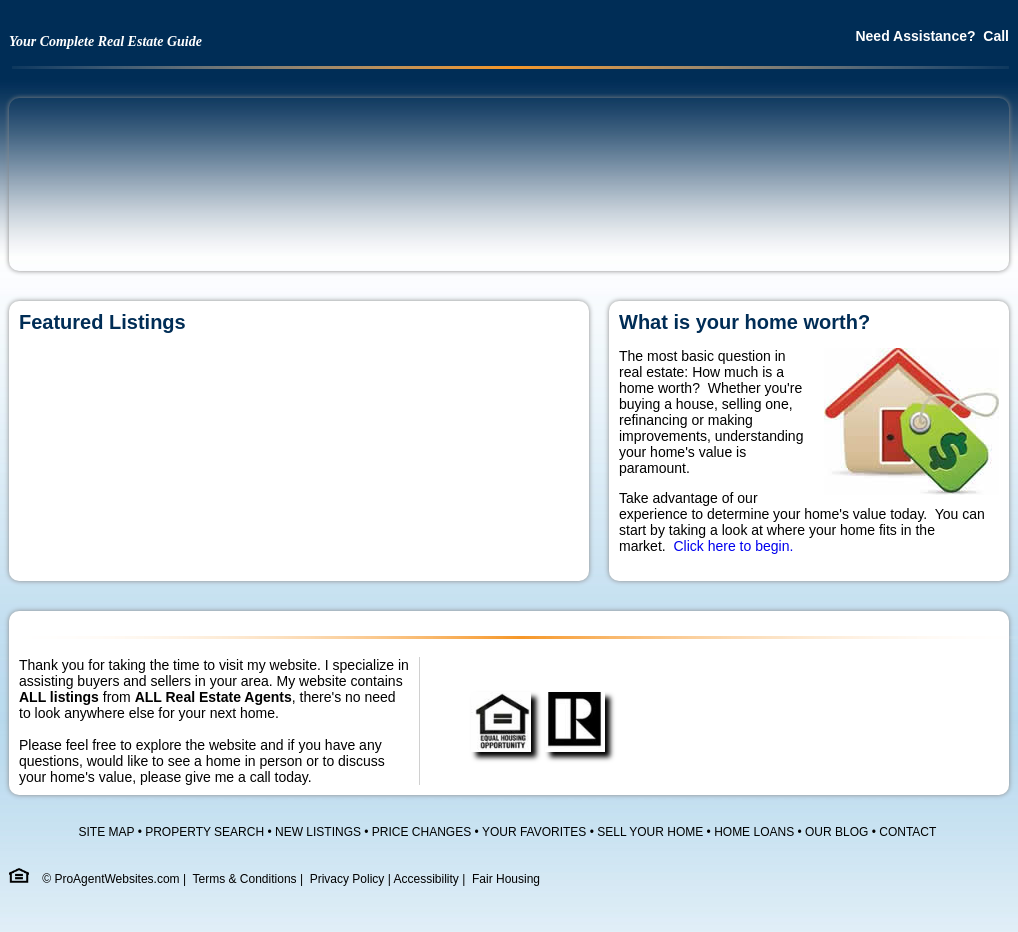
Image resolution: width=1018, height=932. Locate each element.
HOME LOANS (754, 832)
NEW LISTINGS (318, 832)
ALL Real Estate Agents (213, 697)
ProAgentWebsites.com (116, 879)
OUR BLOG (836, 832)
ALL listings (59, 697)
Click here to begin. (733, 546)
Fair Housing (506, 879)
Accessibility (426, 879)
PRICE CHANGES (421, 832)
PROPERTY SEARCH (204, 832)
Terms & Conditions (245, 879)
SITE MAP (107, 832)
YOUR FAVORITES (534, 832)
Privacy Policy (347, 879)
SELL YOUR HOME (650, 832)
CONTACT (907, 832)
